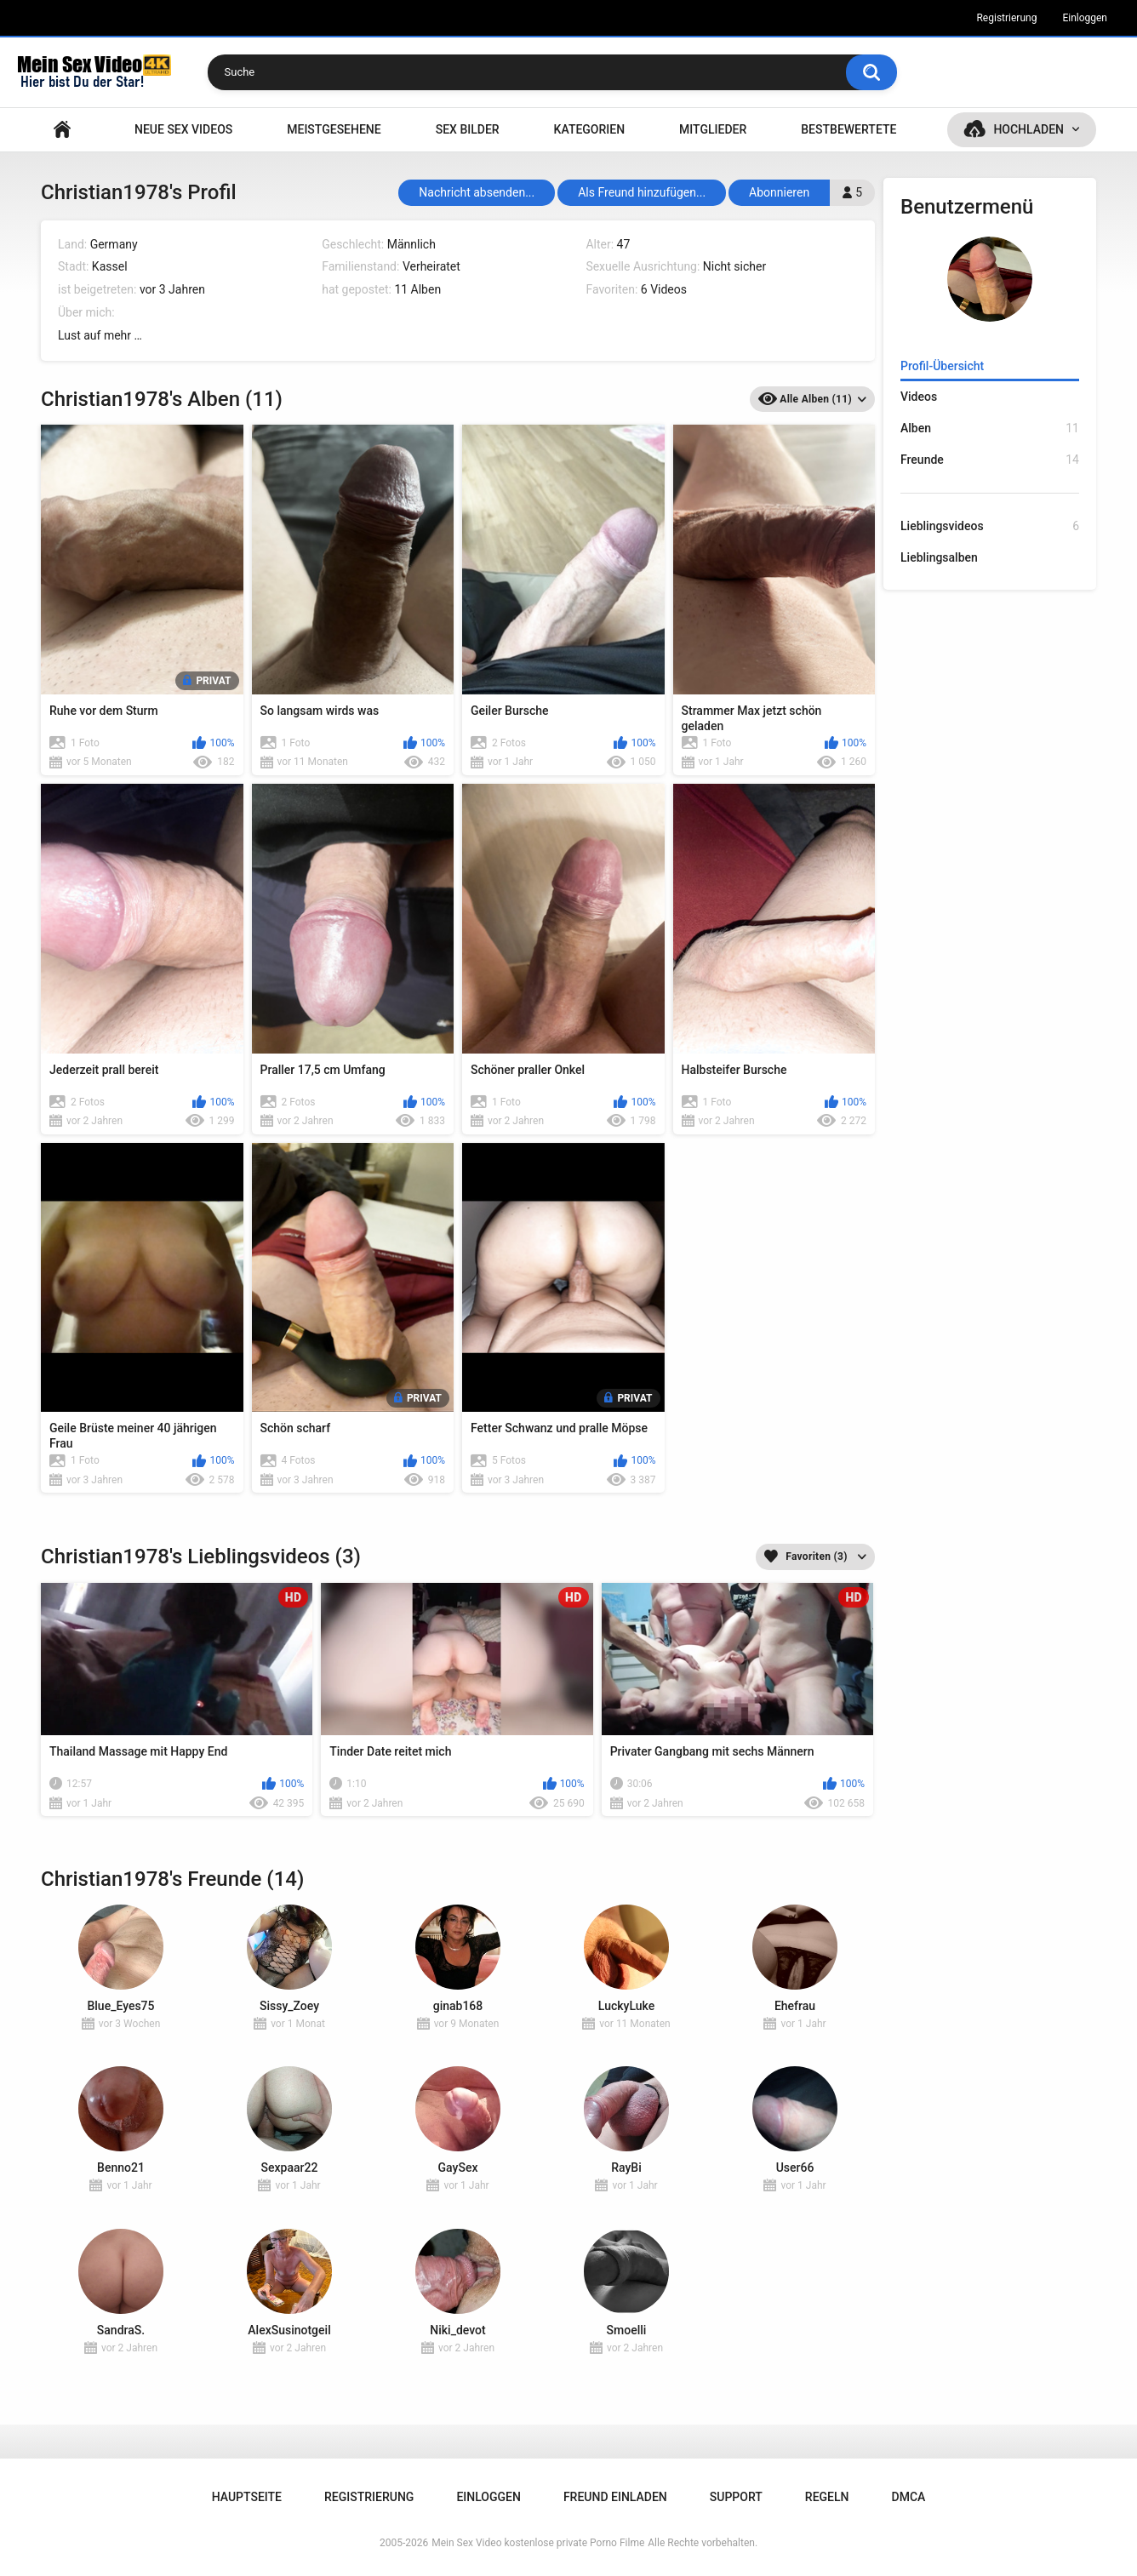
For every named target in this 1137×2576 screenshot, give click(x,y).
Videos (918, 396)
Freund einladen (615, 2497)
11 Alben (417, 289)
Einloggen (1084, 18)
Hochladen (1028, 129)
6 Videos (664, 289)
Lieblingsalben (939, 557)
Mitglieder (712, 129)
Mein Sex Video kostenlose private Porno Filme (537, 2543)
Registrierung (1006, 18)
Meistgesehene (333, 129)
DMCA (909, 2497)
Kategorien (590, 129)
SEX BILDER (468, 129)
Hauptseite (62, 129)
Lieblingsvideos (989, 526)
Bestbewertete (848, 129)
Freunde (989, 460)
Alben (989, 428)
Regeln (827, 2497)
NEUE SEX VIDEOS (183, 129)
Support (736, 2497)
